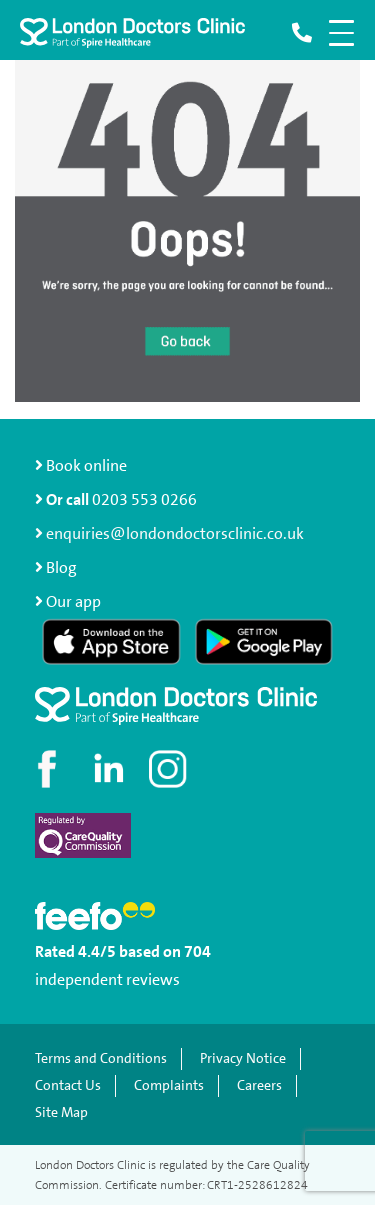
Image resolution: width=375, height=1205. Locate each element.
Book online (81, 465)
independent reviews (107, 979)
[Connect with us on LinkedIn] (110, 769)
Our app (73, 601)
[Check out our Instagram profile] (170, 769)
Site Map (61, 1112)
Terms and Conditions (101, 1058)
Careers (259, 1085)
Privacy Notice (243, 1058)
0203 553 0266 (144, 499)
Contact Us (68, 1085)
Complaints (169, 1085)
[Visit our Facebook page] (50, 769)
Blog (61, 567)
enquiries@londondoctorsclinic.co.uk (169, 533)
